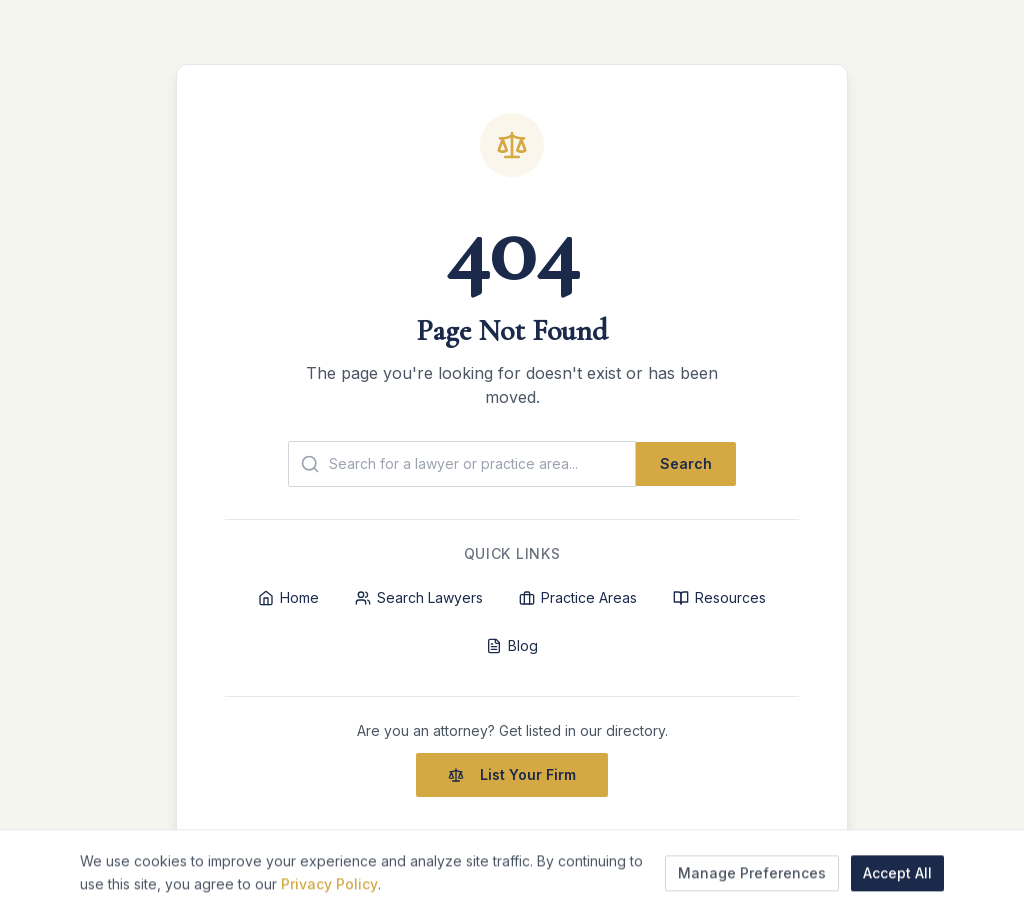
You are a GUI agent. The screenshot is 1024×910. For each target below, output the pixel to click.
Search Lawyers (419, 597)
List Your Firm (512, 774)
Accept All (897, 882)
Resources (719, 597)
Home (288, 597)
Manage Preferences (752, 882)
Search (686, 463)
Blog (512, 645)
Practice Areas (578, 597)
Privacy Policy (329, 893)
